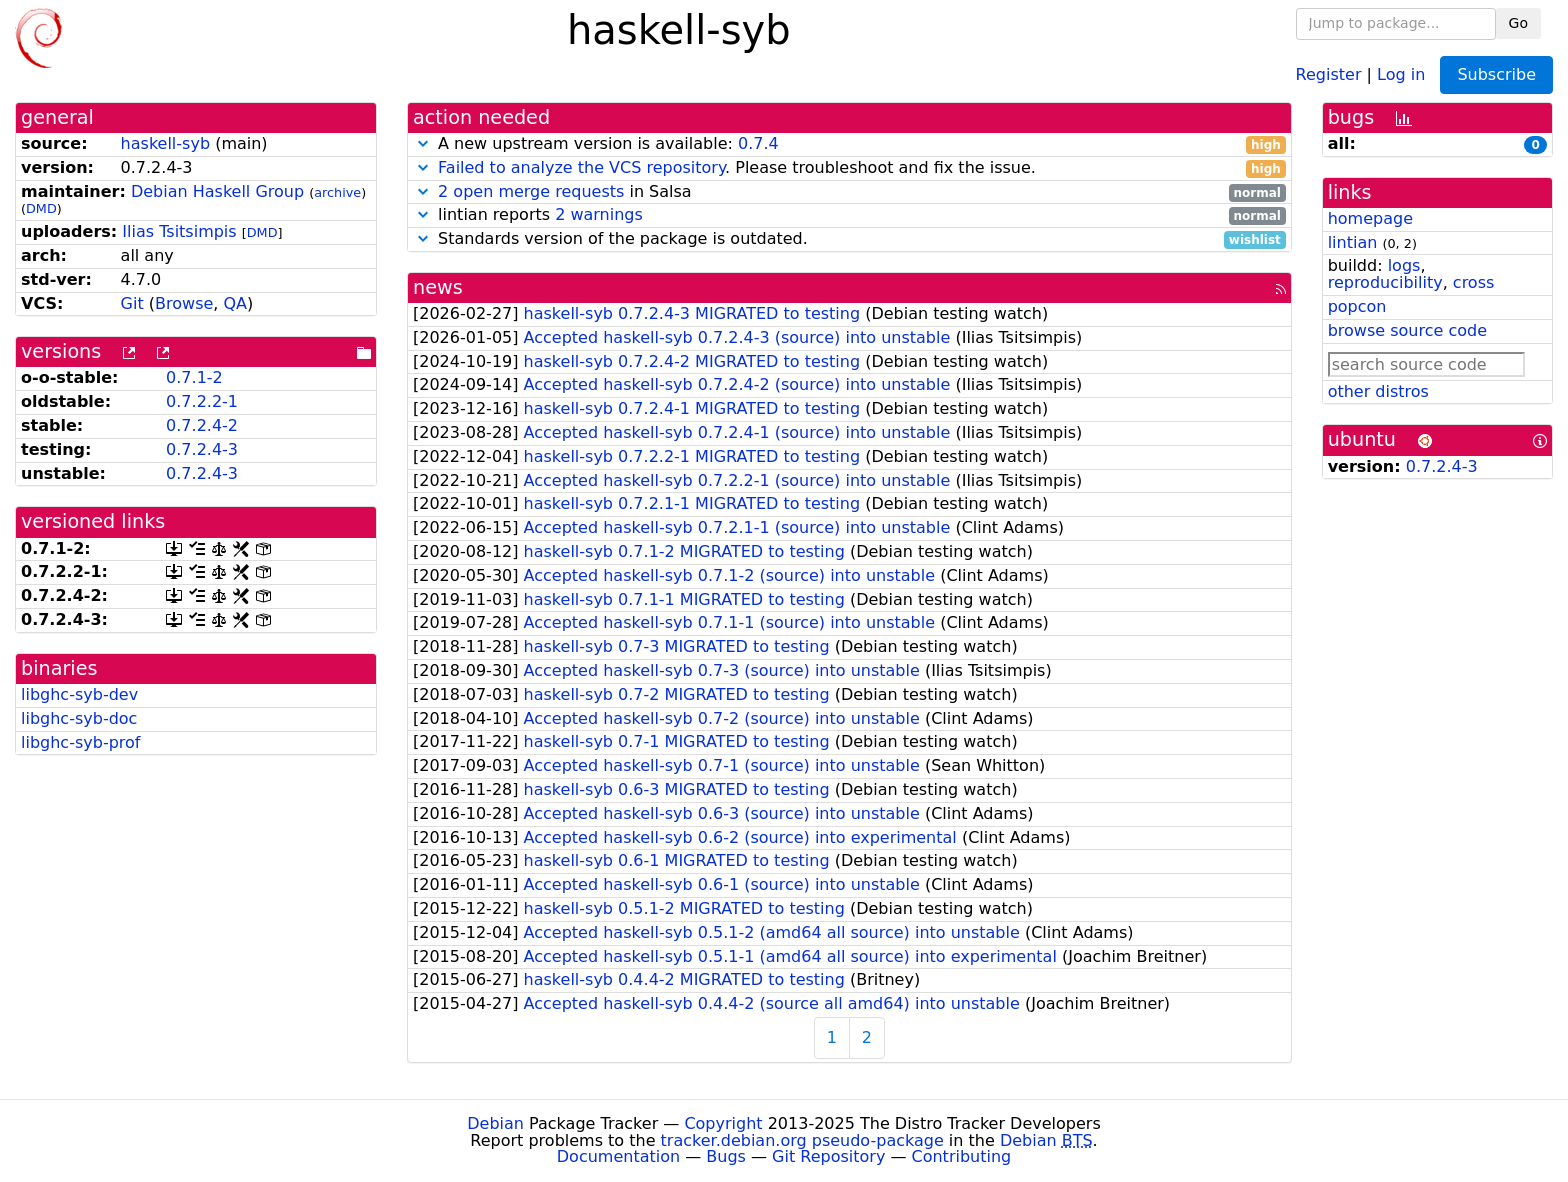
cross (1473, 282)
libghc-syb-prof (80, 742)
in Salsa (849, 192)
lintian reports (849, 215)
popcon (1357, 306)
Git (132, 303)
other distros (1378, 391)
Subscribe (1496, 74)
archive (337, 192)
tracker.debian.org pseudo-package (802, 1140)
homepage (1370, 218)
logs (1404, 265)
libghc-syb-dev (79, 694)
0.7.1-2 (194, 377)
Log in (1401, 73)
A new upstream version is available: (849, 144)
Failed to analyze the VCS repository (581, 167)
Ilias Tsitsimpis (179, 231)
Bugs (726, 1156)
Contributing (962, 1156)
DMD (41, 208)
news (438, 287)
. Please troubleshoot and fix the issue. (849, 168)
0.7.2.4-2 (202, 425)
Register (1329, 73)
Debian (495, 1123)
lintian (1353, 242)
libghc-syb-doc (79, 718)
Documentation (618, 1156)
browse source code (1407, 330)
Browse (184, 303)
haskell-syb (165, 143)
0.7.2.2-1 (202, 401)
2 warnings (599, 214)
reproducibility (1385, 282)
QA (235, 303)
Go (1518, 23)
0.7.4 (758, 143)
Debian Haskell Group (217, 191)
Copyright (723, 1123)
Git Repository (828, 1156)
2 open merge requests (531, 191)
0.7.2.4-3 (202, 449)
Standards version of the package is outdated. (849, 239)
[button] (423, 143)
